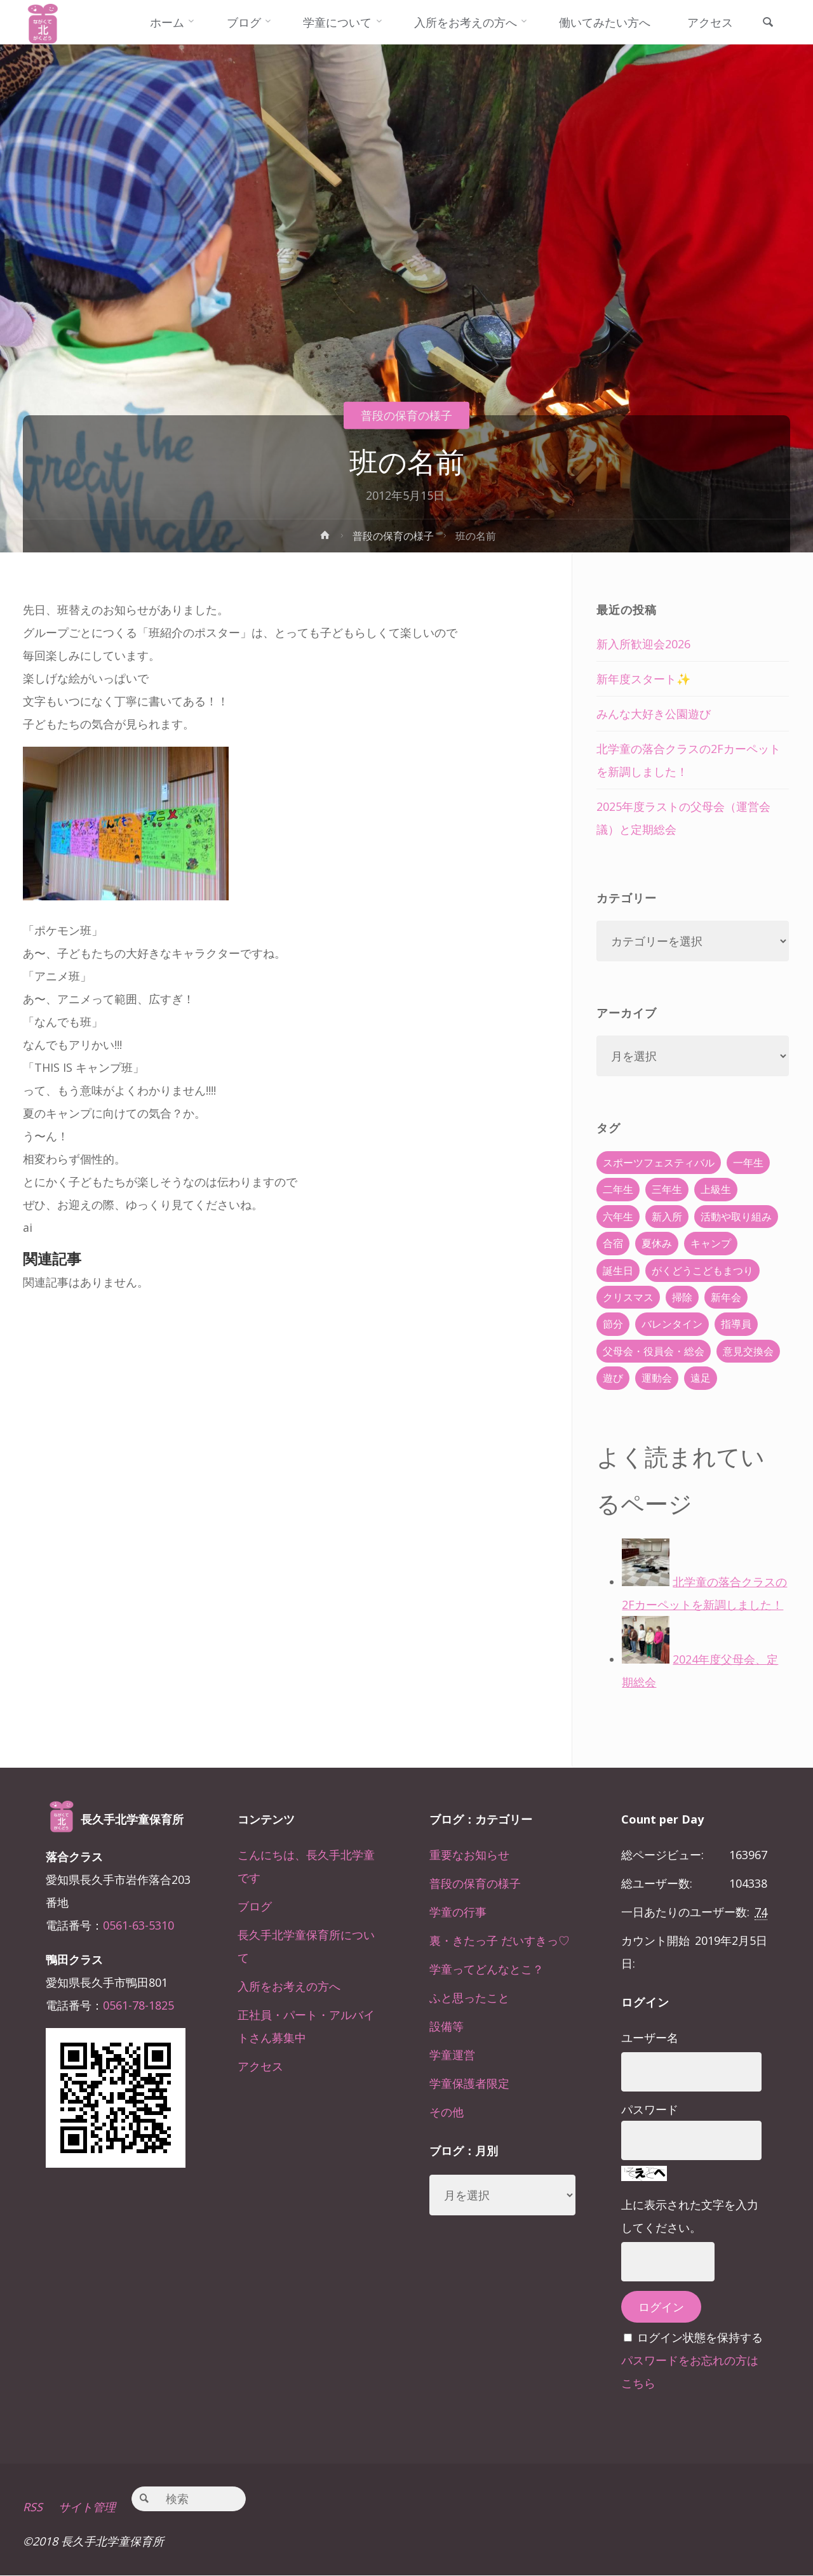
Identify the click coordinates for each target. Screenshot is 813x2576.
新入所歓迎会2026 (643, 643)
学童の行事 (458, 1911)
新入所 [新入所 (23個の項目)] (667, 1217)
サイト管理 (87, 2507)
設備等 (446, 2026)
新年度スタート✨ (643, 678)
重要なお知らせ (469, 1854)
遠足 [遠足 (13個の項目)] (700, 1378)
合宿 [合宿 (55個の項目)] (613, 1243)
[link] (768, 23)
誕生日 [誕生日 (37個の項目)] (618, 1271)
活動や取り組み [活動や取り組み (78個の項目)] (736, 1217)
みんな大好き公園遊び (653, 713)
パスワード (649, 2109)
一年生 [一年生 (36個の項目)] (748, 1163)
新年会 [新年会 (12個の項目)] (726, 1297)
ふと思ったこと (469, 1997)
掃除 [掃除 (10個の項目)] (682, 1297)
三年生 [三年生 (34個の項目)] (667, 1189)
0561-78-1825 (138, 2005)
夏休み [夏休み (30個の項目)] (657, 1243)
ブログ (255, 1906)
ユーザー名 (649, 2037)
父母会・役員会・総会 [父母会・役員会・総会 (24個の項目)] (653, 1351)
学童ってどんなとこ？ (486, 1969)
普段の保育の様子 (406, 415)
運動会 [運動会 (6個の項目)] (657, 1378)
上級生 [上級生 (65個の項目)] (716, 1189)
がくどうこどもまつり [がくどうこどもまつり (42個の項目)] (702, 1271)
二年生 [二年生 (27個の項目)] (618, 1189)
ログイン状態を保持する (700, 2337)
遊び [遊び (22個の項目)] (613, 1378)
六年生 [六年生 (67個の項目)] (618, 1217)
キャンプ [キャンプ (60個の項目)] (710, 1243)
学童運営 (452, 2054)
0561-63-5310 (138, 1925)
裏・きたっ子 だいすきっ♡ (499, 1940)
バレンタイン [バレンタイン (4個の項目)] (672, 1324)
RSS (33, 2507)
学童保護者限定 (469, 2083)
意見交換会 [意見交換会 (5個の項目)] (748, 1351)
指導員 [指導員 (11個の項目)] (736, 1324)
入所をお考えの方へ (289, 1986)
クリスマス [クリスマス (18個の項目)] (628, 1297)
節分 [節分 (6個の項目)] (613, 1324)
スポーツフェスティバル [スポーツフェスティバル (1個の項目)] (659, 1163)
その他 (446, 2111)
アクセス (260, 2066)
